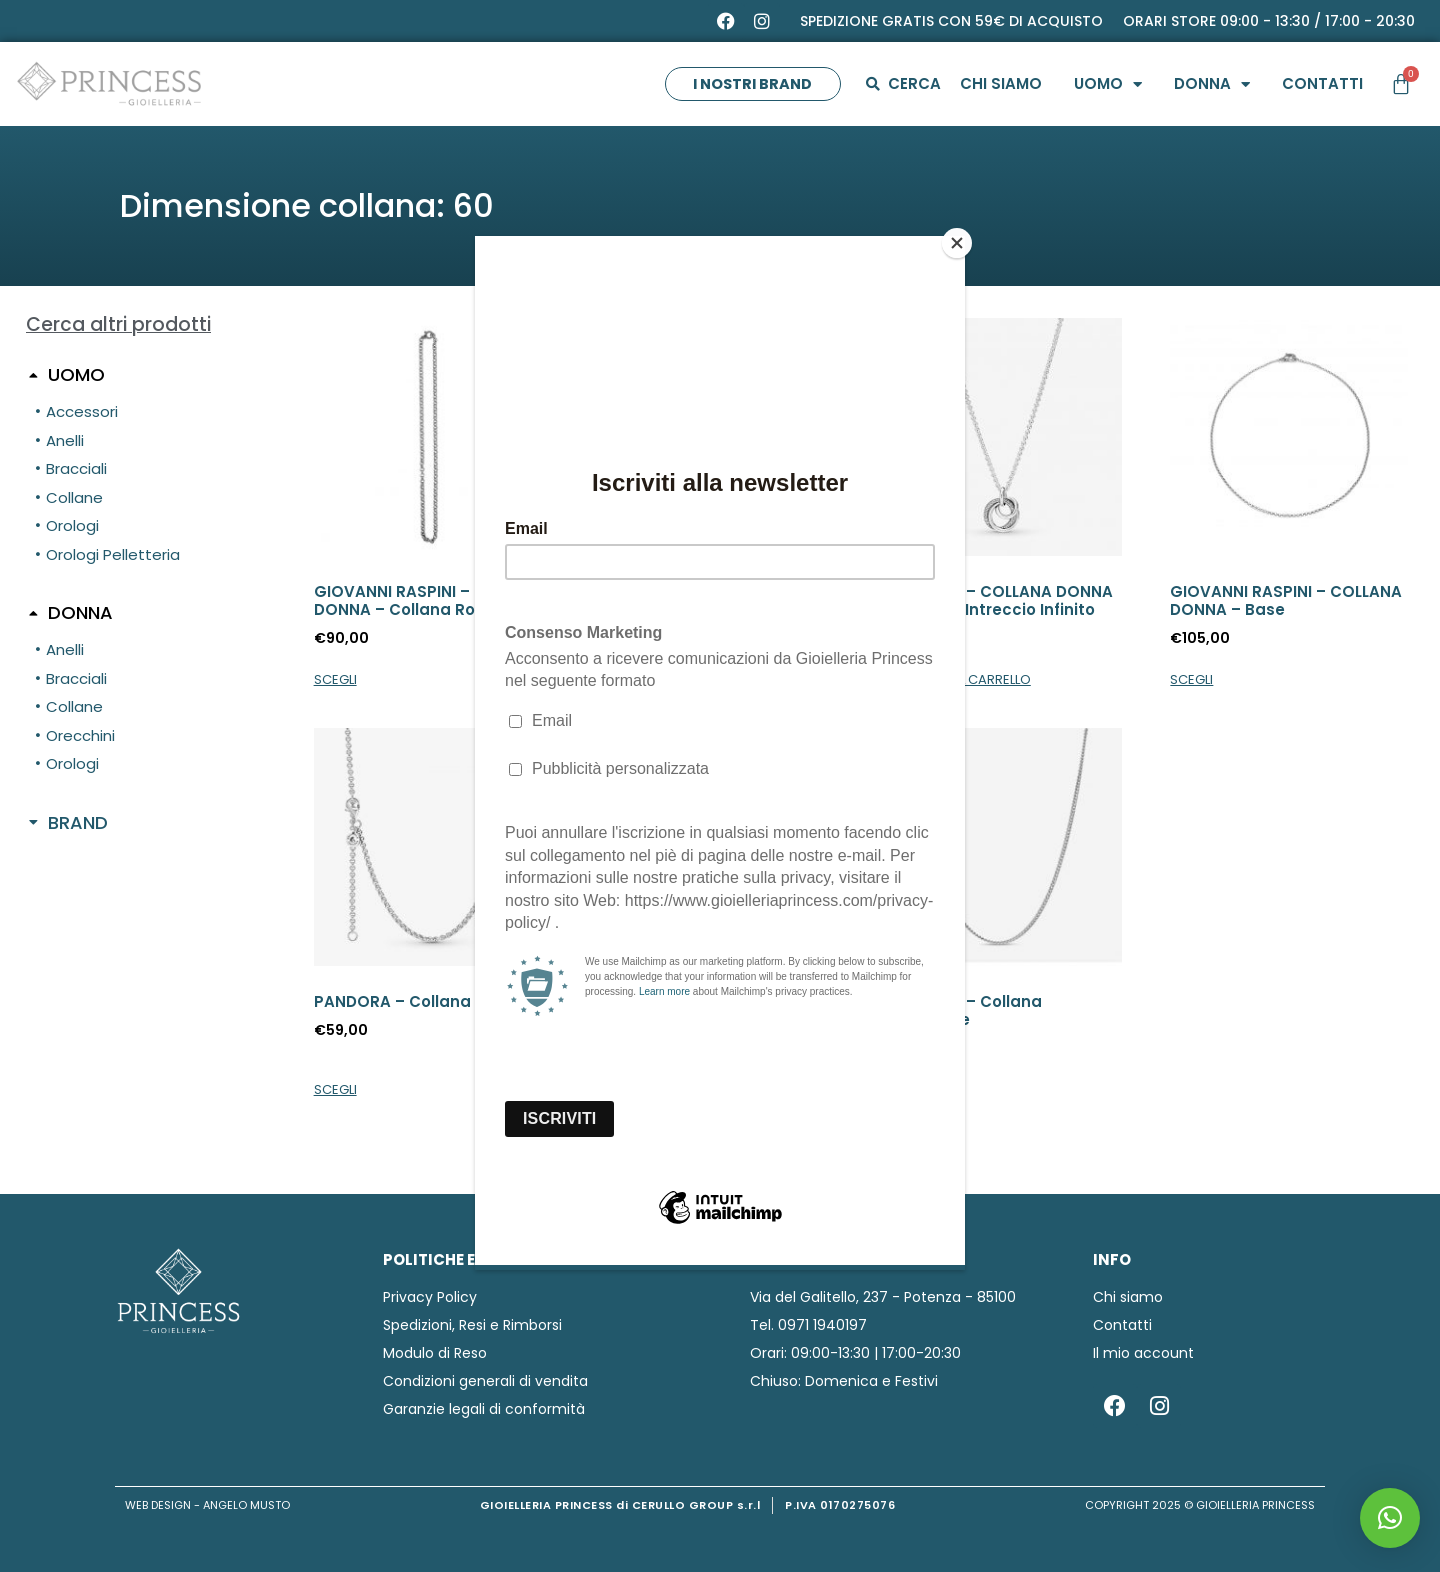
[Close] (960, 241)
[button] (1390, 1518)
